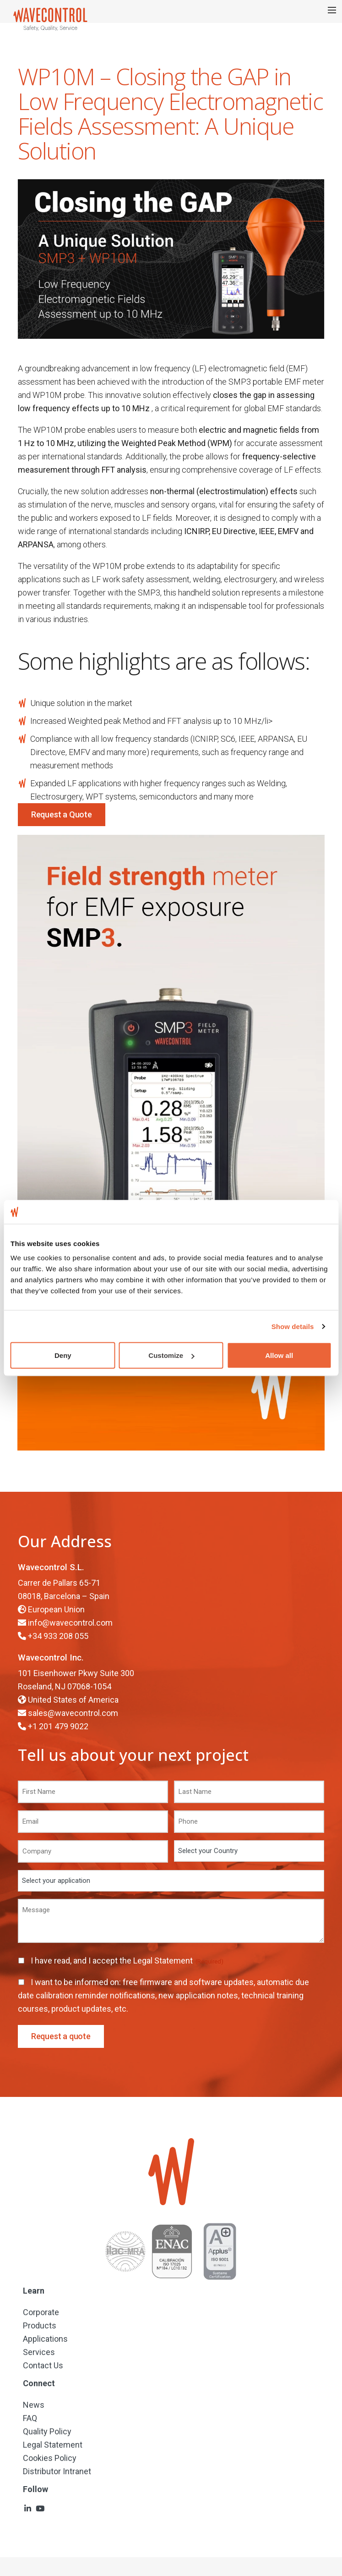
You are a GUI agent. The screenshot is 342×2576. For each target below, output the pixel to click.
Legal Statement (164, 1960)
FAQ (30, 2418)
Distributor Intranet (57, 2471)
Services (39, 2352)
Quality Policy (47, 2431)
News (33, 2405)
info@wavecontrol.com (70, 1622)
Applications (45, 2339)
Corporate (41, 2312)
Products (39, 2325)
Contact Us (43, 2365)
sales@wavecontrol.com (73, 1713)
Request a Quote (61, 814)
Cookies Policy (49, 2458)
